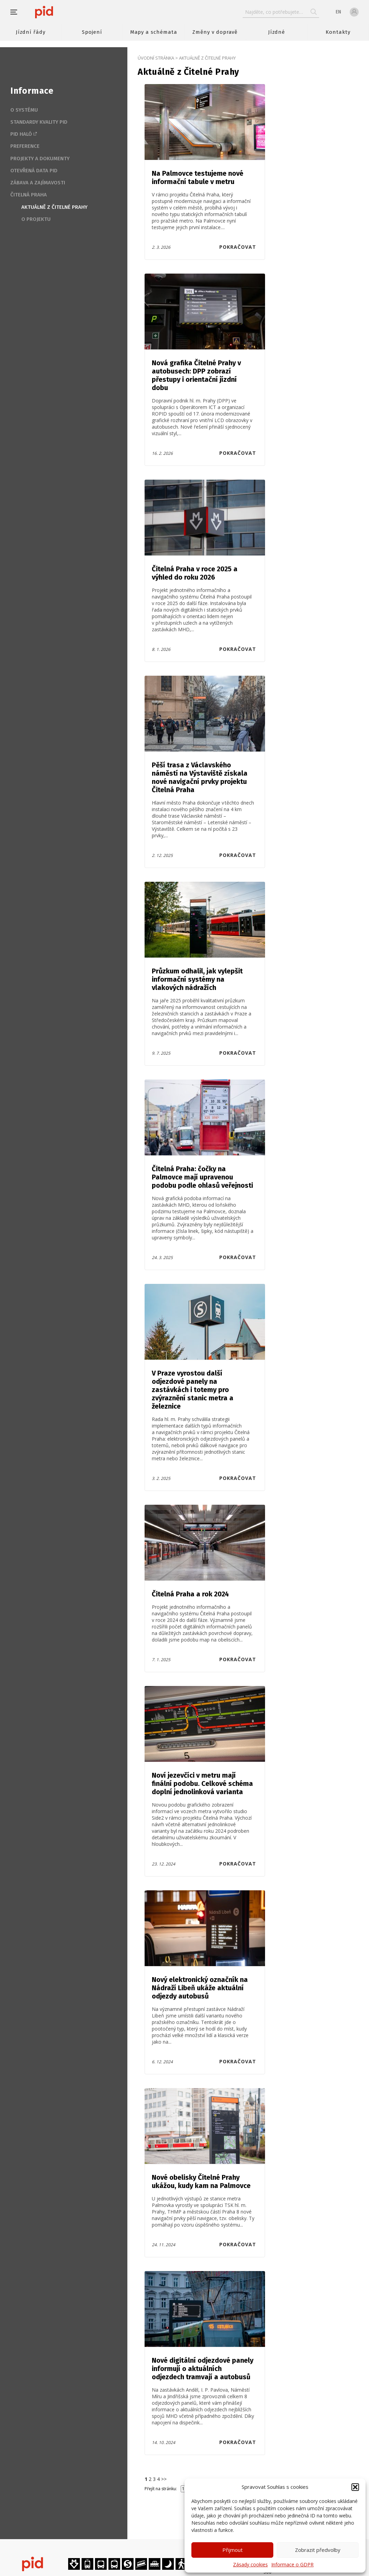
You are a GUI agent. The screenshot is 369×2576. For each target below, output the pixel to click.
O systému (24, 110)
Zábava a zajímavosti (37, 183)
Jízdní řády (30, 32)
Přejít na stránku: (161, 2489)
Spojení (92, 32)
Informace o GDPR (292, 2564)
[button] (355, 2487)
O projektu (36, 219)
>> (164, 2479)
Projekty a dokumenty (40, 158)
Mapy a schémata (153, 32)
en (338, 12)
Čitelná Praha (28, 195)
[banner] (64, 12)
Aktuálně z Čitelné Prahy (54, 207)
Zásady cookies (250, 2564)
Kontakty (338, 32)
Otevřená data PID (33, 170)
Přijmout (232, 2549)
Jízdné (276, 32)
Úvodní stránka (156, 58)
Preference (25, 146)
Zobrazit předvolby (317, 2549)
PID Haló (21, 134)
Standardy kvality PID (38, 122)
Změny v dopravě (215, 32)
